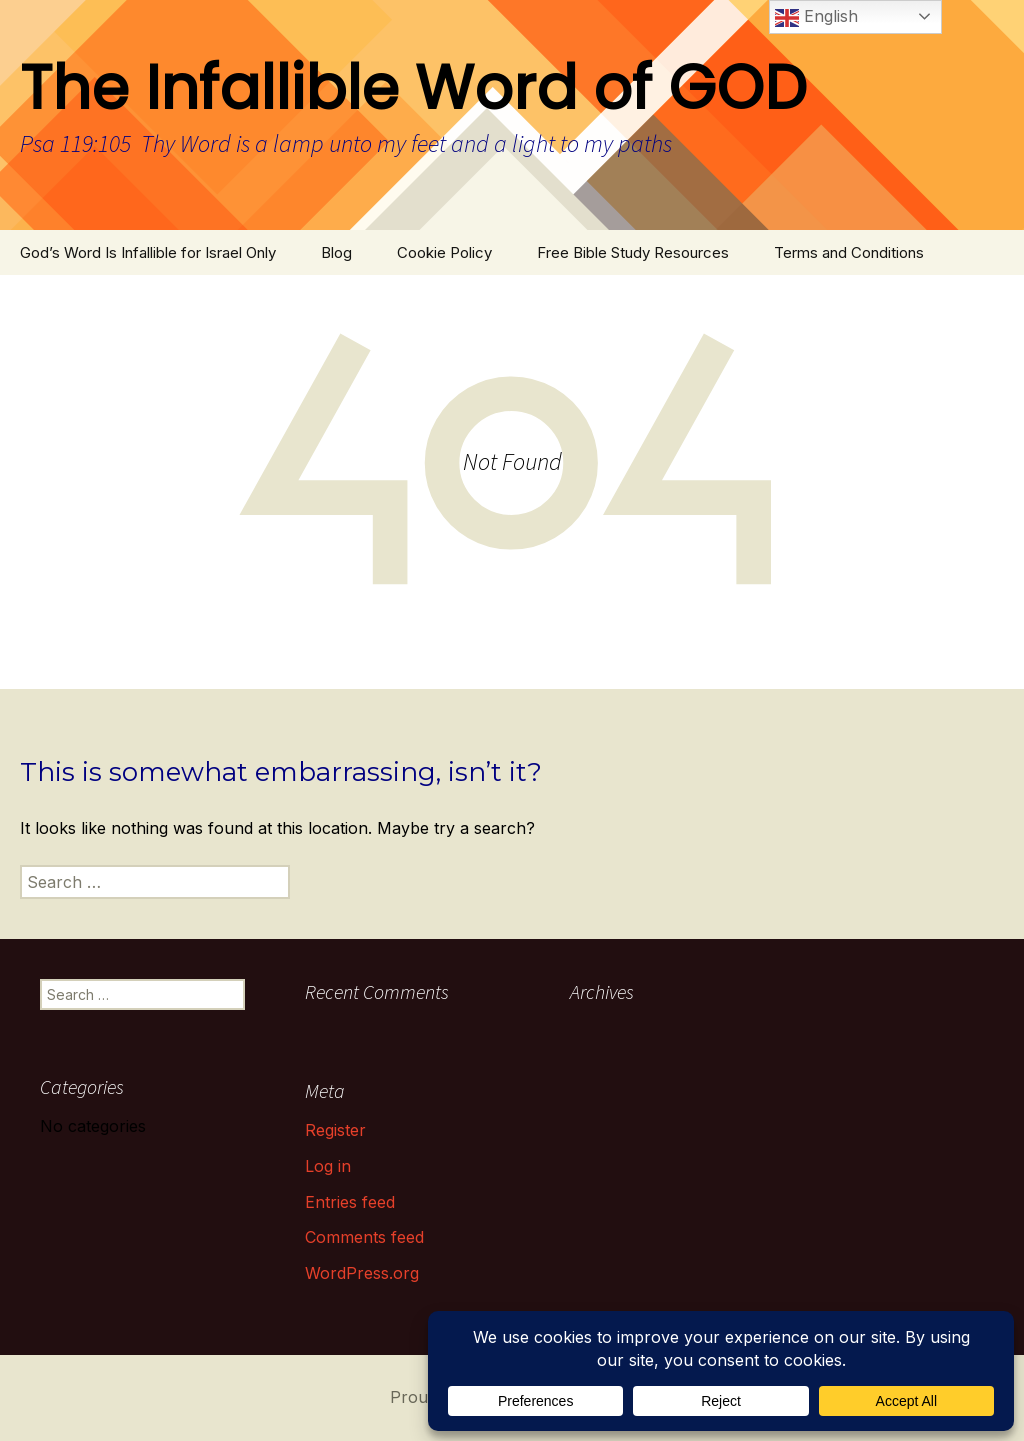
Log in (328, 1166)
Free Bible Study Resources (633, 252)
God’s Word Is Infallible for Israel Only (148, 252)
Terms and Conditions (849, 252)
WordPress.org (362, 1273)
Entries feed (350, 1202)
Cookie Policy (444, 252)
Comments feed (364, 1237)
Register (335, 1130)
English (816, 18)
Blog (336, 252)
